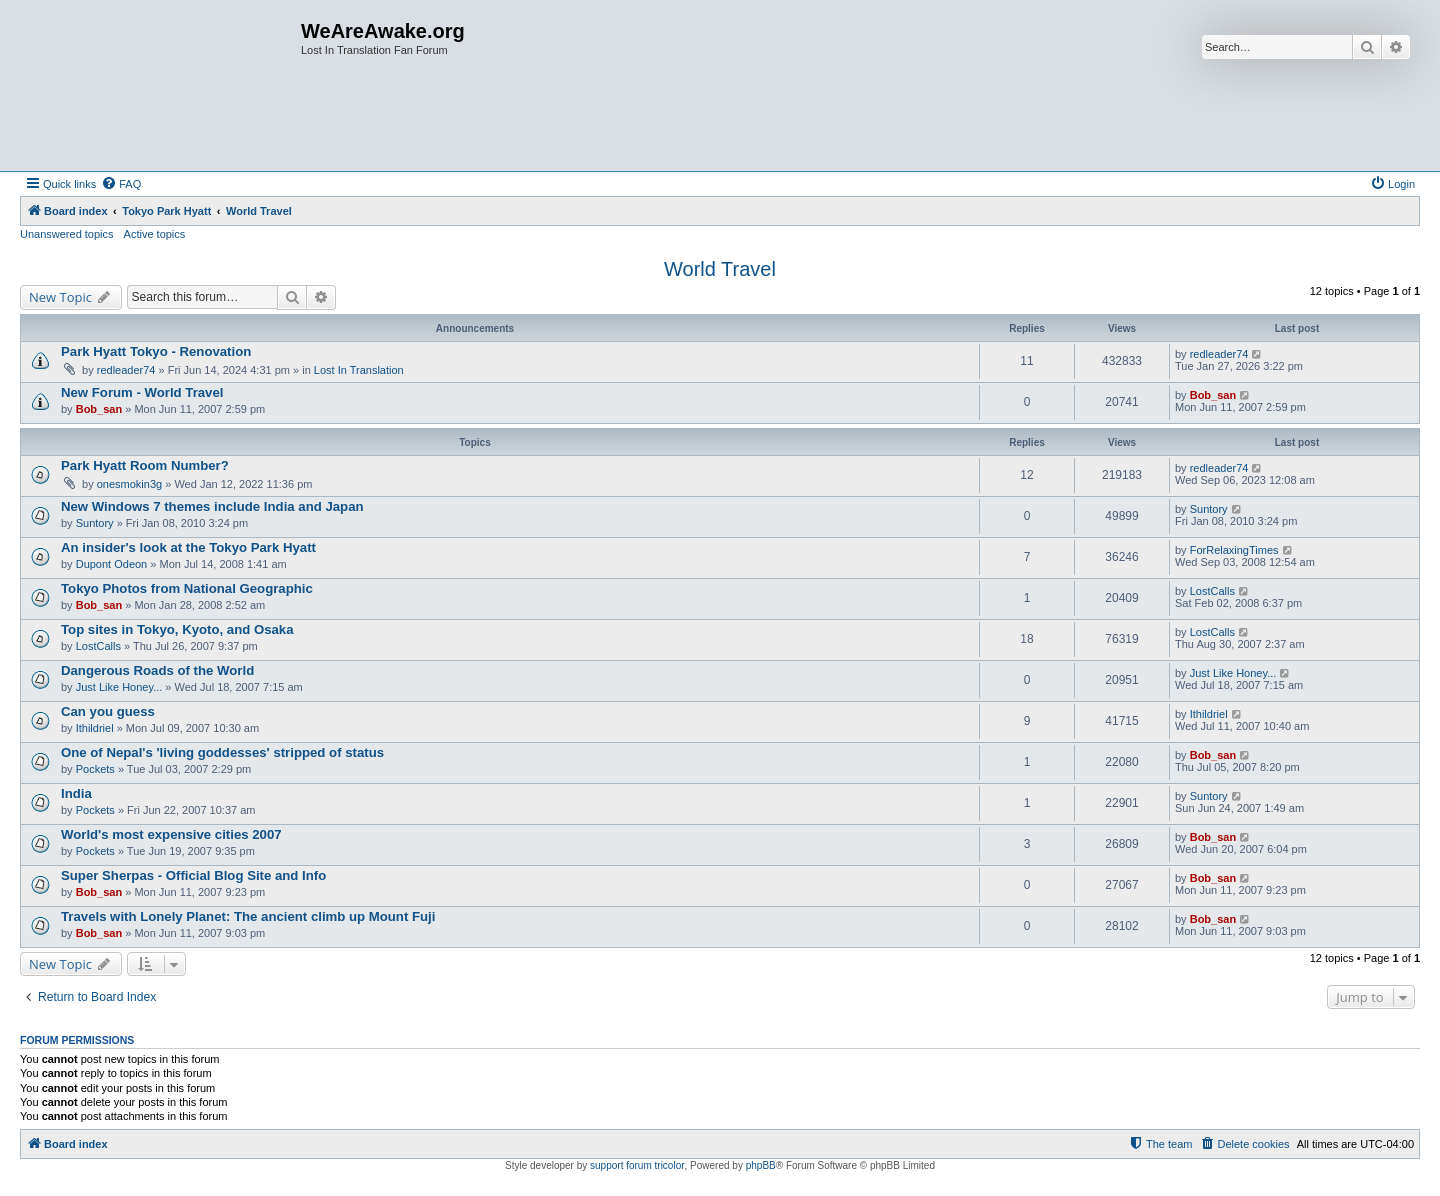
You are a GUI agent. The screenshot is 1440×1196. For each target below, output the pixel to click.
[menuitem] (121, 184)
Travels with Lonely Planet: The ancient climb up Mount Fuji (248, 916)
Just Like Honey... (119, 687)
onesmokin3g (129, 484)
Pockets (95, 769)
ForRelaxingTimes (1234, 550)
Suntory (95, 523)
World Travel (720, 269)
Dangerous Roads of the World (157, 670)
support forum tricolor (637, 1165)
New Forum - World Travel (142, 392)
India (76, 793)
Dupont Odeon (112, 564)
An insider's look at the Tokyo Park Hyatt (188, 547)
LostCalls (1212, 591)
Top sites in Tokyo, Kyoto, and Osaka (177, 629)
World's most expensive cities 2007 (171, 834)
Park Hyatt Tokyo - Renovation (156, 351)
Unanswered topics (67, 234)
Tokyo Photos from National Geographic (187, 588)
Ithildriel (95, 728)
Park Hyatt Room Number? (145, 465)
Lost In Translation (359, 370)
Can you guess (108, 711)
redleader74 (126, 370)
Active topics (155, 234)
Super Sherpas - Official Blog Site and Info (193, 875)
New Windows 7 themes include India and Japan (212, 506)
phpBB (761, 1165)
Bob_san (99, 409)
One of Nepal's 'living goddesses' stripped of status (222, 752)
